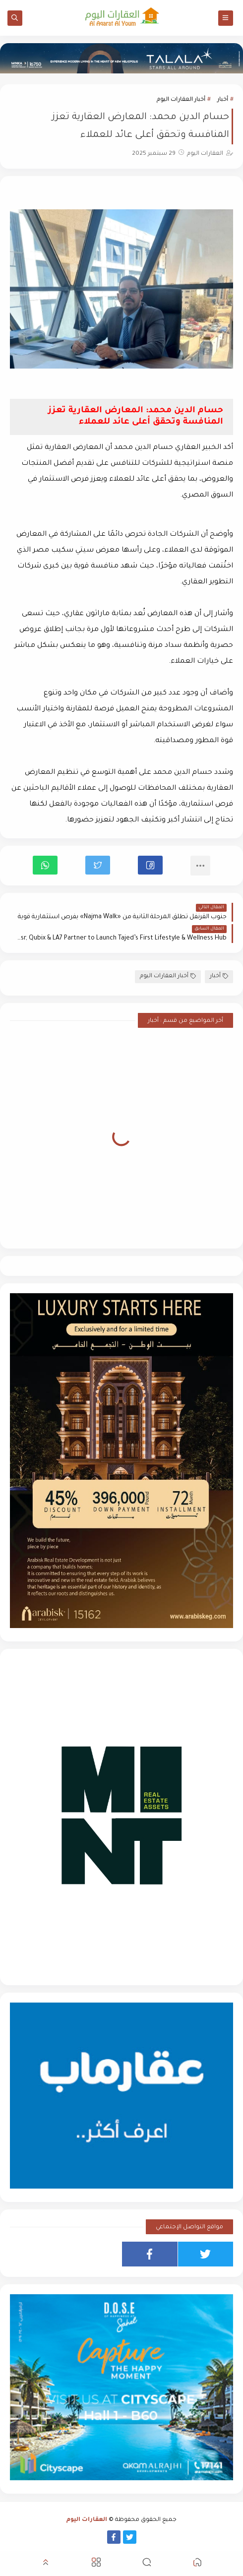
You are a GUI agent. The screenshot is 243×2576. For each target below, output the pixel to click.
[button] (150, 865)
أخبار (222, 100)
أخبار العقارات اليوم (181, 100)
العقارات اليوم (86, 2520)
